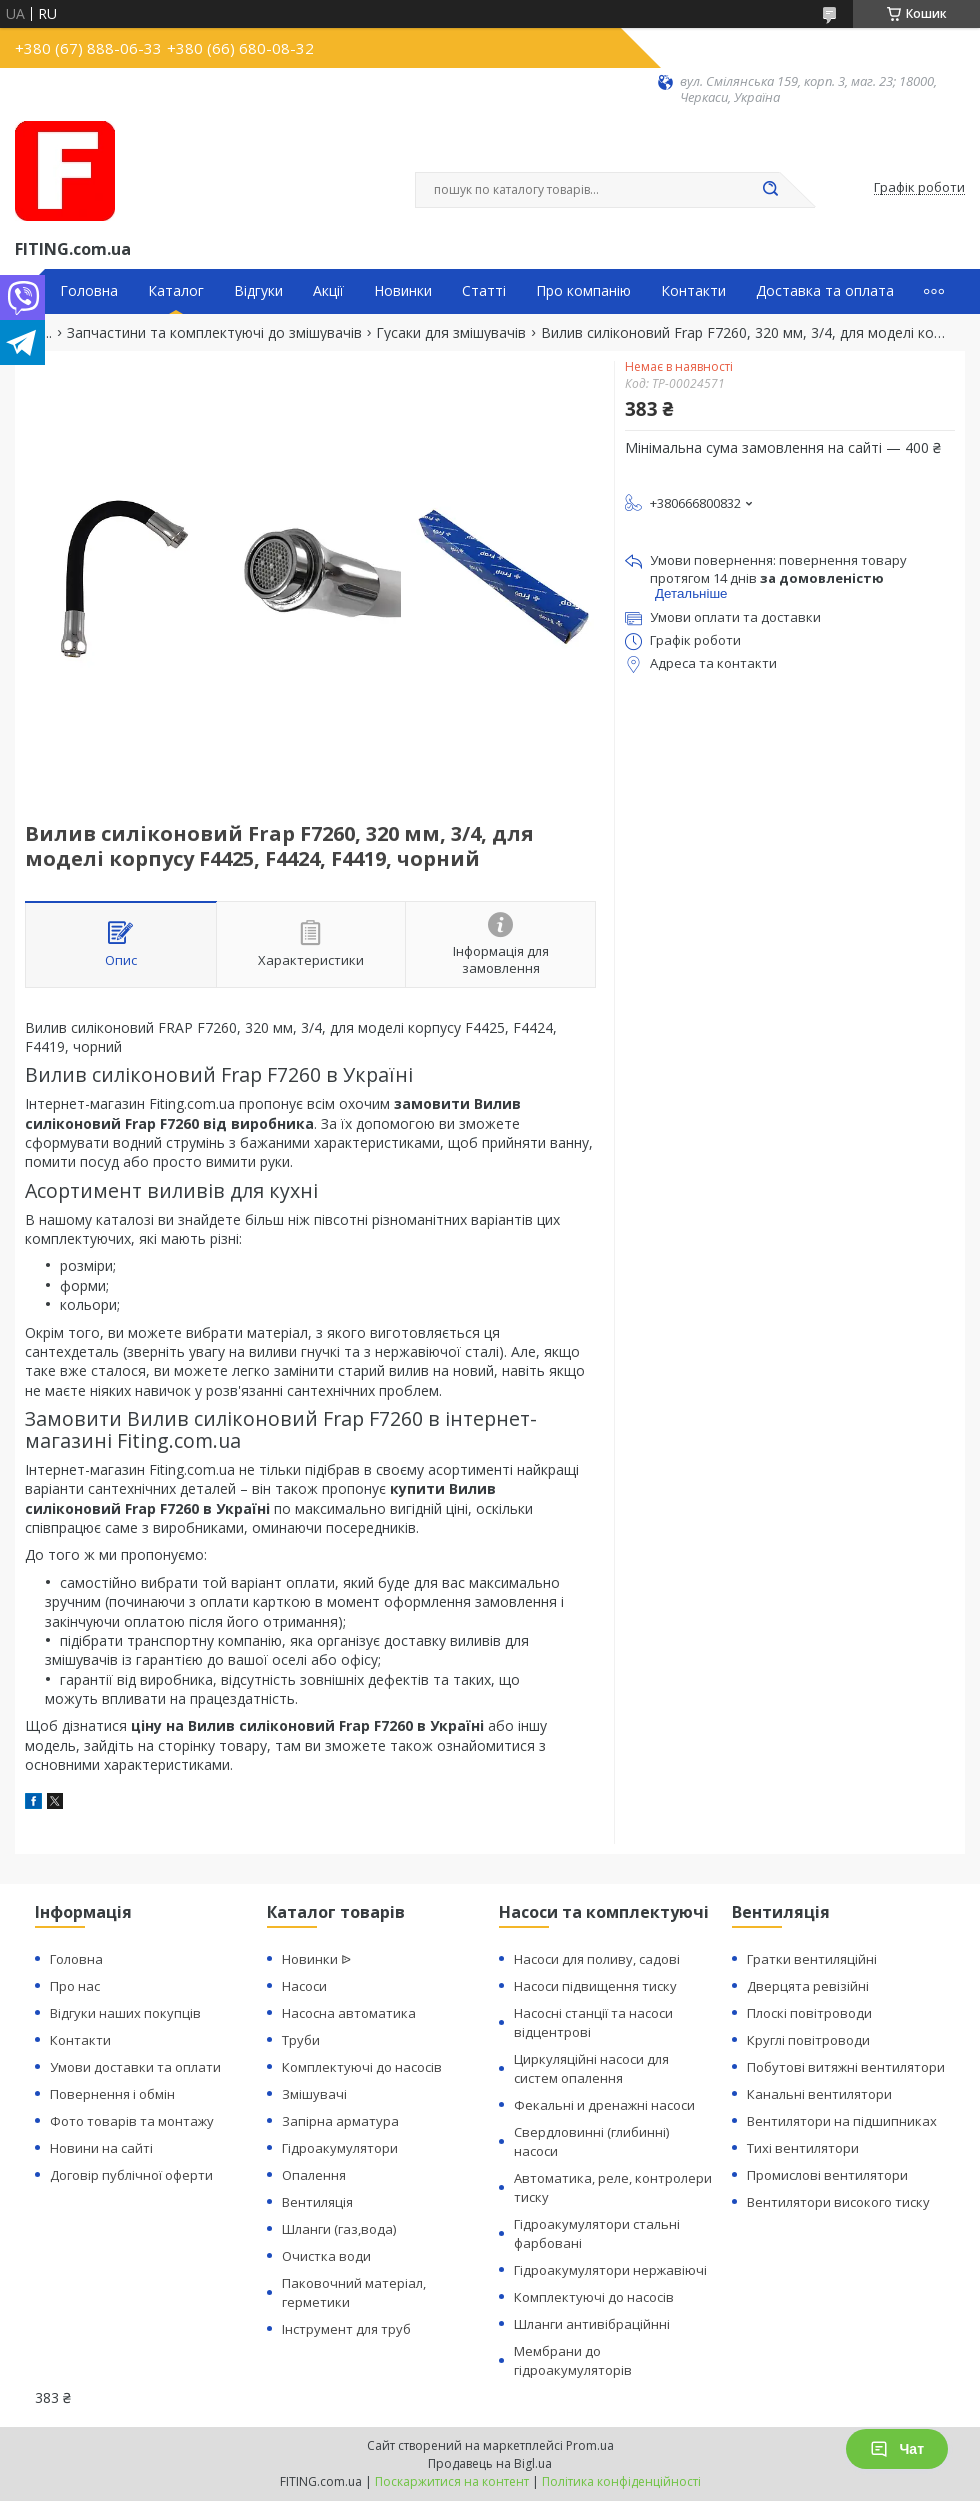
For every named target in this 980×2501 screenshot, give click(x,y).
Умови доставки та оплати (135, 2067)
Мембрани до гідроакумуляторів (573, 2360)
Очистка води (326, 2256)
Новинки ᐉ (316, 1959)
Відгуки (258, 291)
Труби (301, 2040)
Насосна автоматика (349, 2013)
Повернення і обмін (112, 2094)
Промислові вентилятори (827, 2175)
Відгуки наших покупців (125, 2013)
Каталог (176, 291)
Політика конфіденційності (621, 2481)
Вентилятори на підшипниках (842, 2121)
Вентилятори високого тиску (838, 2202)
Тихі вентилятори (803, 2148)
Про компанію (583, 291)
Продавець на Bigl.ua (490, 2463)
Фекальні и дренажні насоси (604, 2105)
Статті (484, 291)
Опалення (314, 2175)
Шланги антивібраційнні (592, 2324)
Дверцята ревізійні (808, 1986)
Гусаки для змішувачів (451, 333)
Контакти (693, 291)
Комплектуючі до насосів (362, 2067)
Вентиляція (317, 2202)
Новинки (403, 291)
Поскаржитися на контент (452, 2481)
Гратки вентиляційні (812, 1959)
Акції (328, 291)
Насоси (304, 1986)
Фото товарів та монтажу (132, 2121)
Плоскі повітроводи (809, 2013)
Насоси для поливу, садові (597, 1959)
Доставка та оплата (825, 291)
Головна (89, 291)
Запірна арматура (340, 2121)
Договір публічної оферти (131, 2175)
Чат (897, 2449)
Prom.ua (590, 2445)
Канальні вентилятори (819, 2094)
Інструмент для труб (346, 2329)
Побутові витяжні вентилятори (846, 2067)
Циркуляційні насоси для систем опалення (591, 2068)
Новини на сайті (101, 2148)
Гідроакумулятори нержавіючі (610, 2270)
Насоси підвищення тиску (595, 1986)
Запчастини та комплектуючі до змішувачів (214, 333)
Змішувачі (314, 2094)
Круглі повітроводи (808, 2040)
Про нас (75, 1986)
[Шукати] (770, 190)
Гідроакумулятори (340, 2148)
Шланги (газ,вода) (339, 2229)
